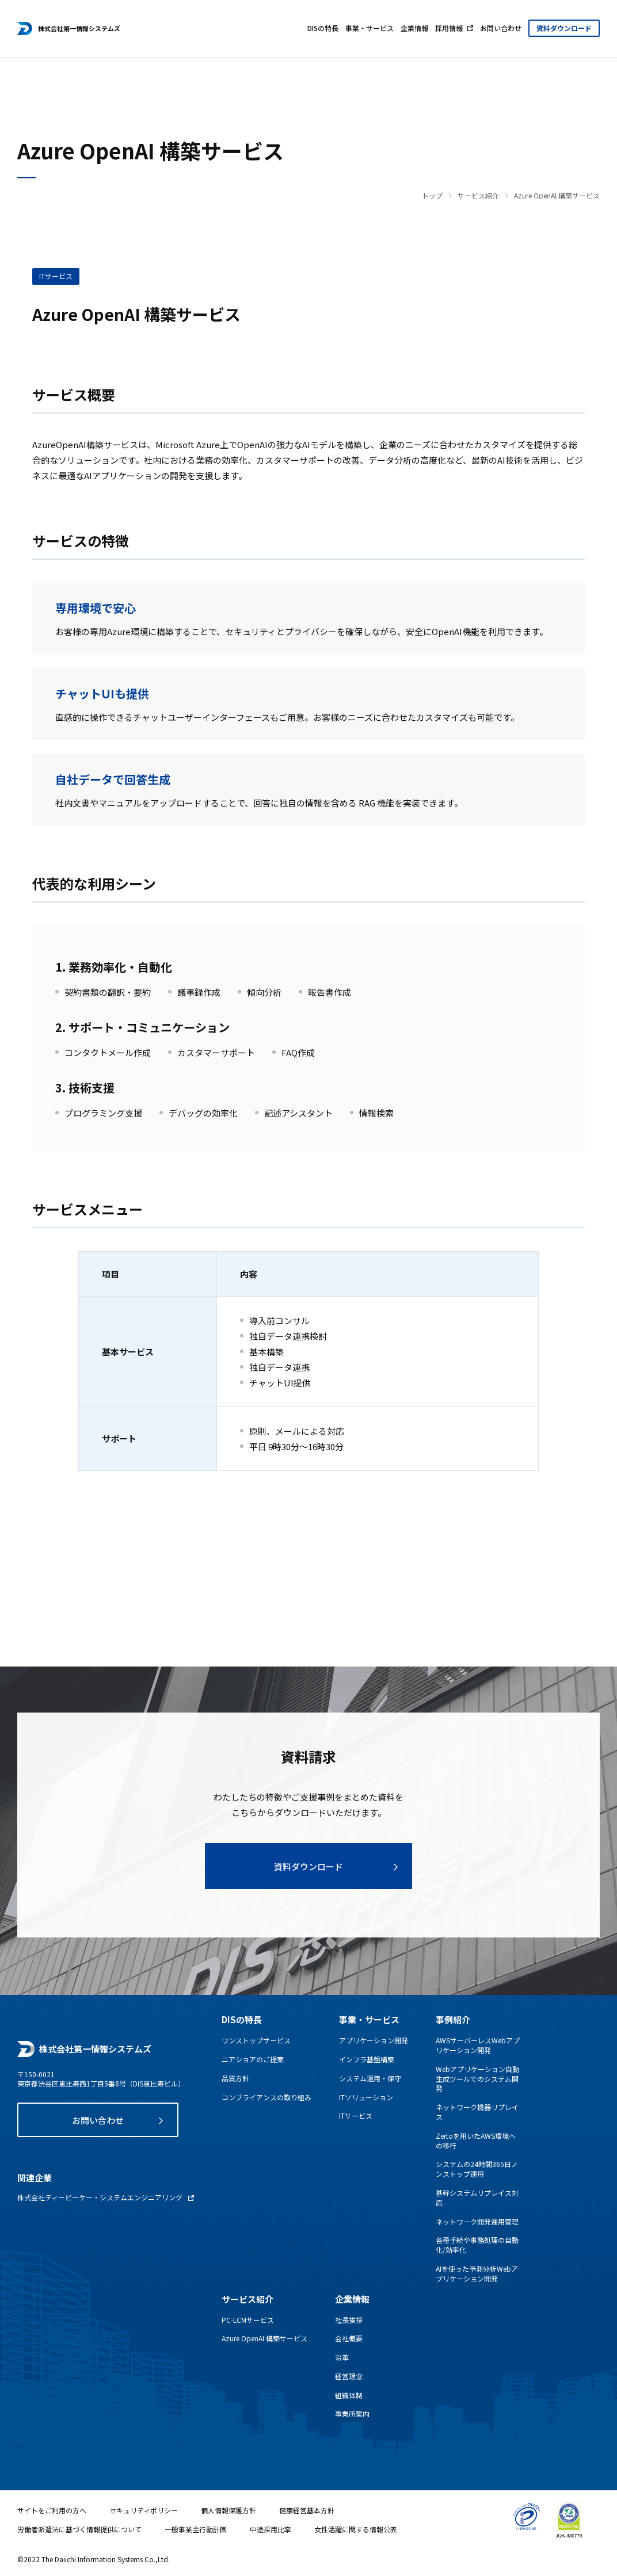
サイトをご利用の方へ (51, 2510)
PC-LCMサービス (248, 2320)
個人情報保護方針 (228, 2510)
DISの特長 (322, 28)
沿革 (342, 2357)
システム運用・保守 (370, 2078)
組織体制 (349, 2395)
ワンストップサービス (256, 2040)
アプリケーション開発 (373, 2040)
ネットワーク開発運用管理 (477, 2221)
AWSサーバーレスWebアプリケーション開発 (478, 2045)
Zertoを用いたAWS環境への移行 (476, 2140)
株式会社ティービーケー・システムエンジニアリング (99, 2197)
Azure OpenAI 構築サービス (264, 2338)
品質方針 (235, 2078)
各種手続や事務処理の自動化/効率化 (477, 2244)
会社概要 (349, 2338)
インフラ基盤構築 (366, 2059)
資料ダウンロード (564, 28)
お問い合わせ (500, 28)
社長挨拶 (349, 2320)
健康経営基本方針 (306, 2510)
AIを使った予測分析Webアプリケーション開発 (477, 2273)
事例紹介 (453, 2019)
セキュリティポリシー (143, 2510)
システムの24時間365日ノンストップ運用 (477, 2169)
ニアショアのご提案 (253, 2059)
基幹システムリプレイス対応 (477, 2197)
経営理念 (349, 2376)
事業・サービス (369, 28)
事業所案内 (352, 2413)
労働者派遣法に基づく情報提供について (79, 2529)
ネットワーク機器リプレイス (477, 2112)
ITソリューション (366, 2097)
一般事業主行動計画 (196, 2529)
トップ (432, 195)
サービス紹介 (478, 195)
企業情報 (414, 28)
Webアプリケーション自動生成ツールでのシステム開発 (477, 2079)
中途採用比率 (270, 2529)
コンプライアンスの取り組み (266, 2097)
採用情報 (449, 28)
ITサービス (355, 2115)
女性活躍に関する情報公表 (355, 2529)
